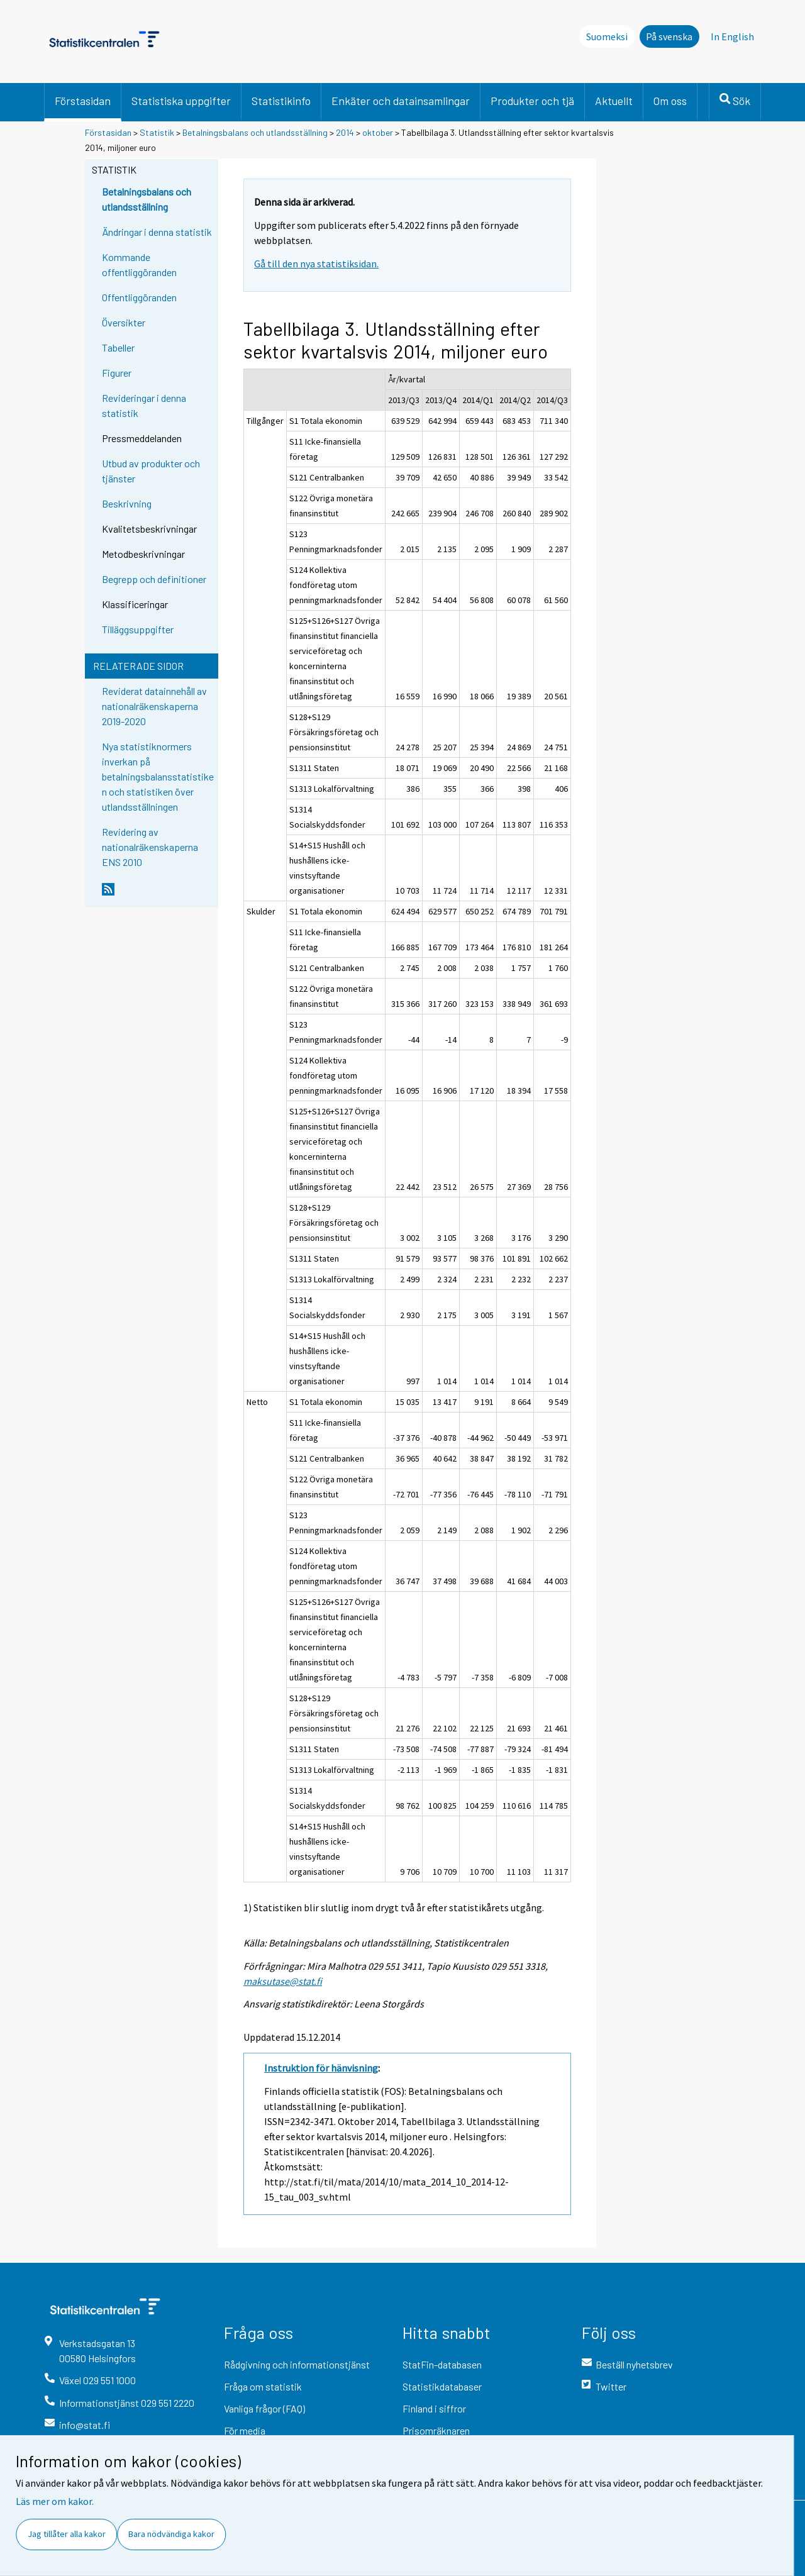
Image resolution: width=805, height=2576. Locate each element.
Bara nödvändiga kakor (171, 2534)
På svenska (669, 36)
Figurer (116, 373)
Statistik (157, 132)
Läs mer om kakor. (55, 2501)
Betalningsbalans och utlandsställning (255, 132)
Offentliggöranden (139, 297)
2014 (345, 132)
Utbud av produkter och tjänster (151, 470)
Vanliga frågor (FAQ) (264, 2408)
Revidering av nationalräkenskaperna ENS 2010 (150, 847)
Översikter (123, 322)
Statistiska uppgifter (181, 101)
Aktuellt (614, 101)
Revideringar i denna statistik (144, 405)
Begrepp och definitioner (154, 579)
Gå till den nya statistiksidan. (316, 263)
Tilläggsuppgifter (138, 629)
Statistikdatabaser (442, 2386)
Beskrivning (127, 503)
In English (732, 36)
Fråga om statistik (263, 2386)
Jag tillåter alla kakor (67, 2534)
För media (244, 2430)
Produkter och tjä (532, 101)
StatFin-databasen (442, 2364)
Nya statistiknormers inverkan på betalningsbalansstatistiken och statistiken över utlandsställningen (158, 776)
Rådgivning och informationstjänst (297, 2364)
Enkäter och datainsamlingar (400, 101)
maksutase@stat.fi (282, 1981)
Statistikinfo (281, 101)
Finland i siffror (434, 2408)
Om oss (670, 101)
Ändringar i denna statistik (157, 232)
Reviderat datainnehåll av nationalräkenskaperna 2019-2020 (154, 706)
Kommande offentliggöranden (139, 264)
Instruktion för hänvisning (321, 2068)
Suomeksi (607, 36)
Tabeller (118, 347)
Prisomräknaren (436, 2430)
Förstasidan (83, 101)
